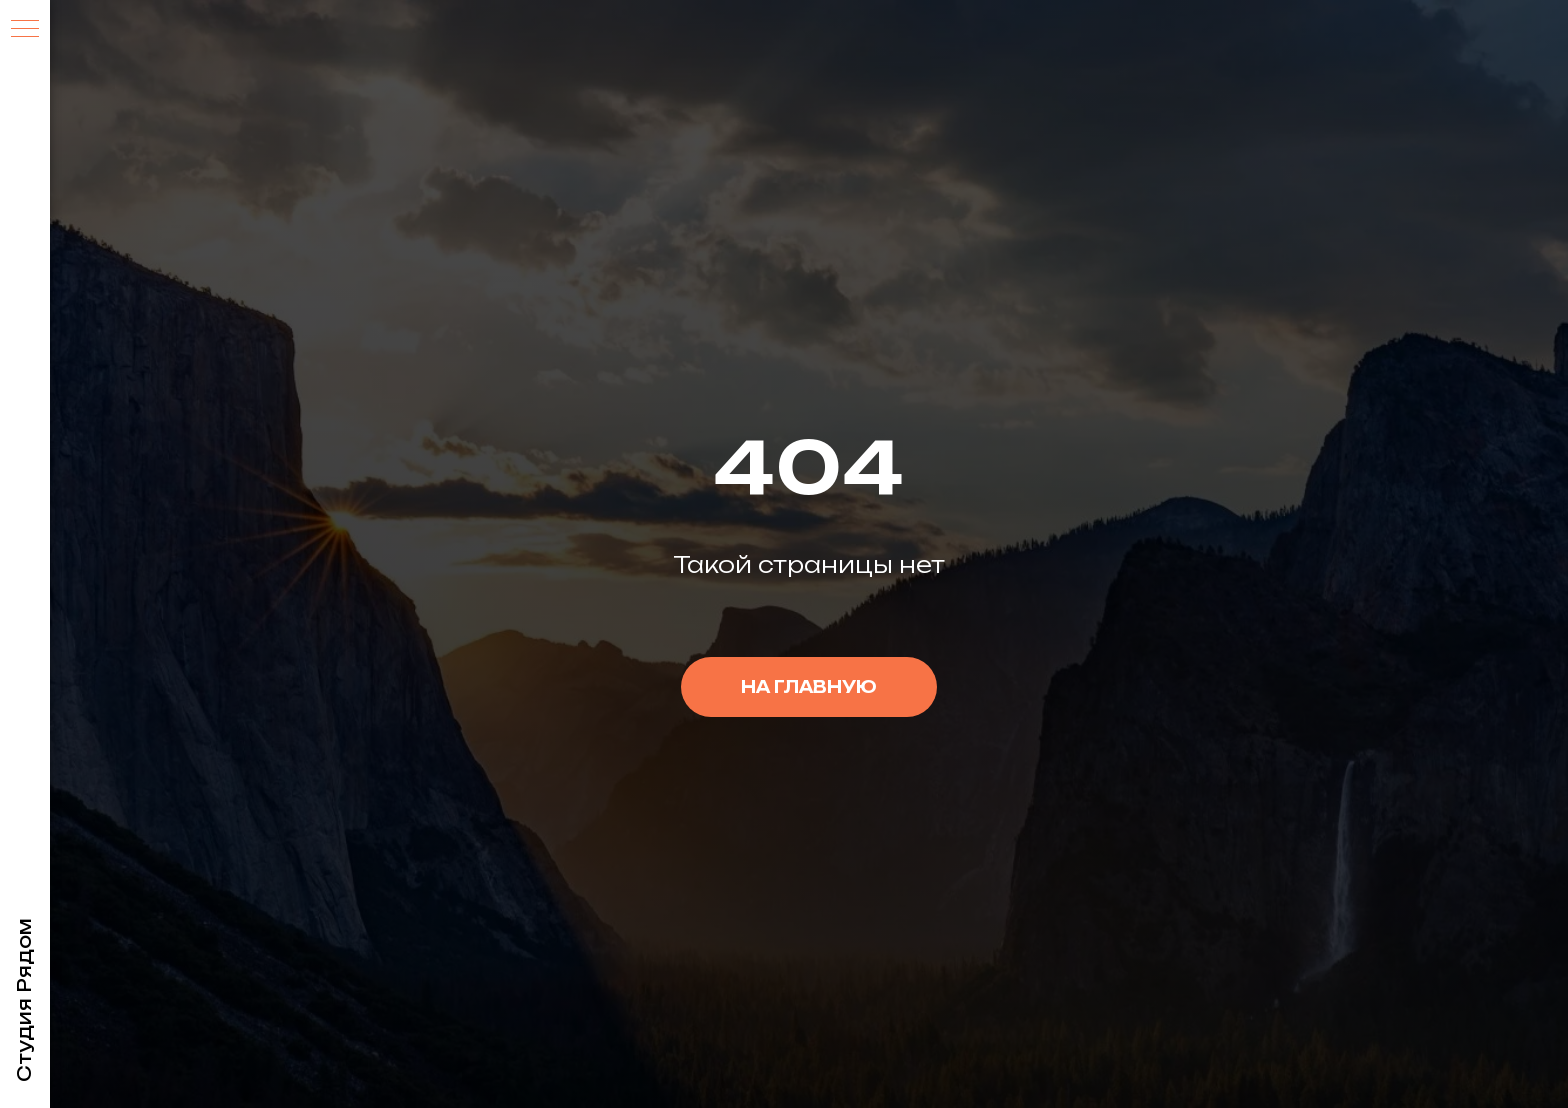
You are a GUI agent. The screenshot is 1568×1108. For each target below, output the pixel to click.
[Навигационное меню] (25, 30)
